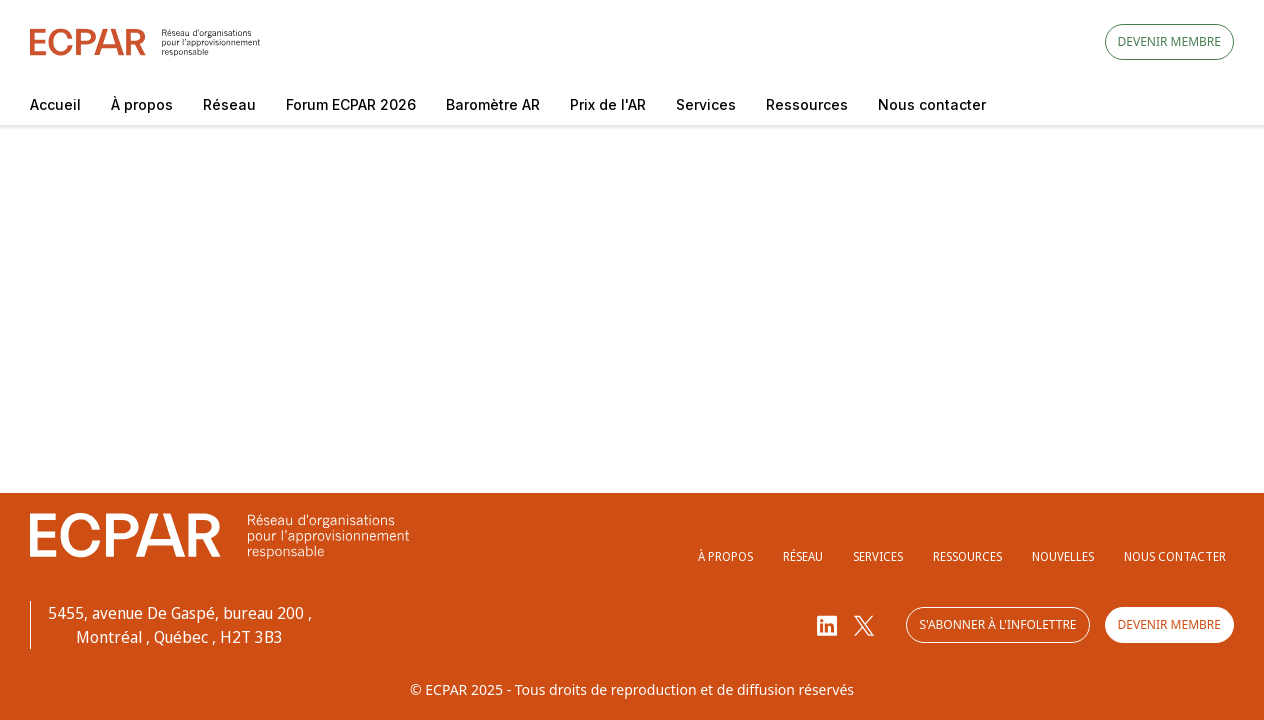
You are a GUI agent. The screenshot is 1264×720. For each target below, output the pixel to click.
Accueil (55, 104)
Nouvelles (1063, 556)
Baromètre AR (493, 104)
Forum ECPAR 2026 (351, 104)
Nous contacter (932, 104)
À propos (142, 104)
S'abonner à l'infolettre (997, 624)
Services (706, 104)
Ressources (807, 104)
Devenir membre (1169, 41)
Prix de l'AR (608, 104)
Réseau (229, 104)
